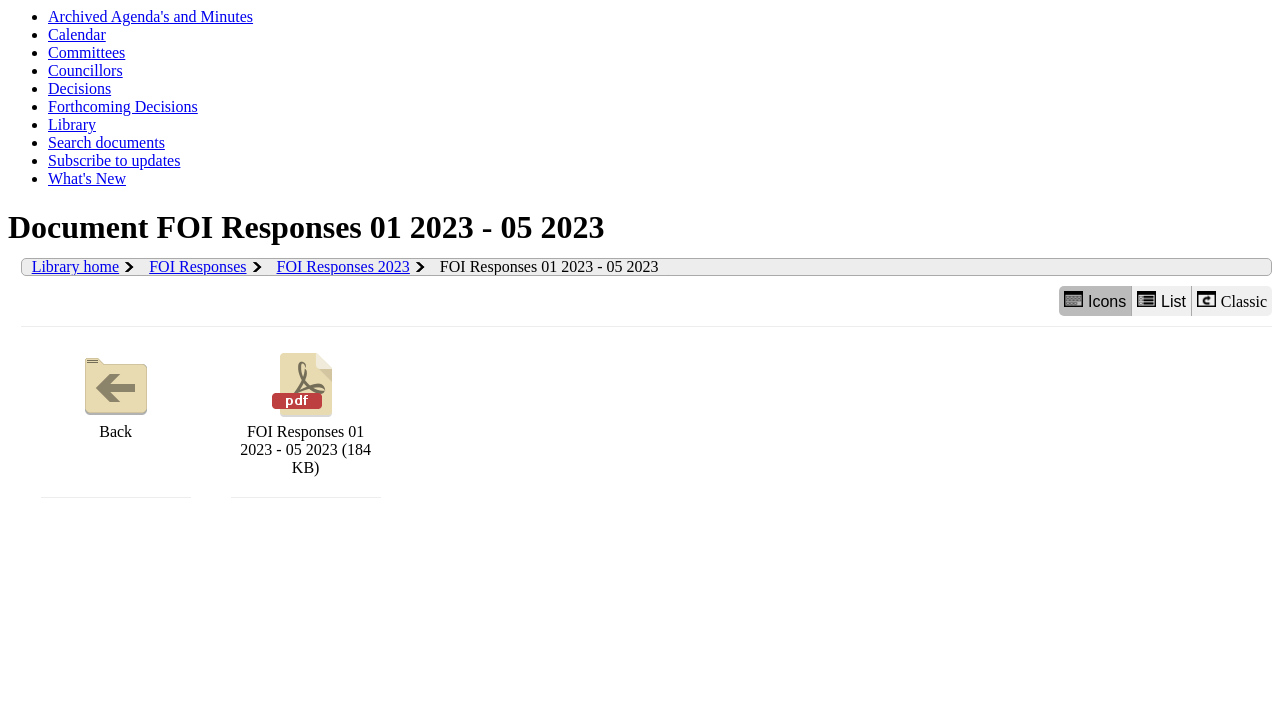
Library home (76, 266)
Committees (86, 52)
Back (116, 393)
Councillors (85, 70)
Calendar (77, 34)
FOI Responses (197, 266)
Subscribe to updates (114, 160)
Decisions (79, 88)
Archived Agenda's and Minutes (150, 16)
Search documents (106, 142)
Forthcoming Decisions (123, 106)
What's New (87, 178)
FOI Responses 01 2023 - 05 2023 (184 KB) (305, 411)
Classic (1232, 300)
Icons (1095, 300)
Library (72, 124)
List (1161, 300)
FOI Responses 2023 (343, 266)
